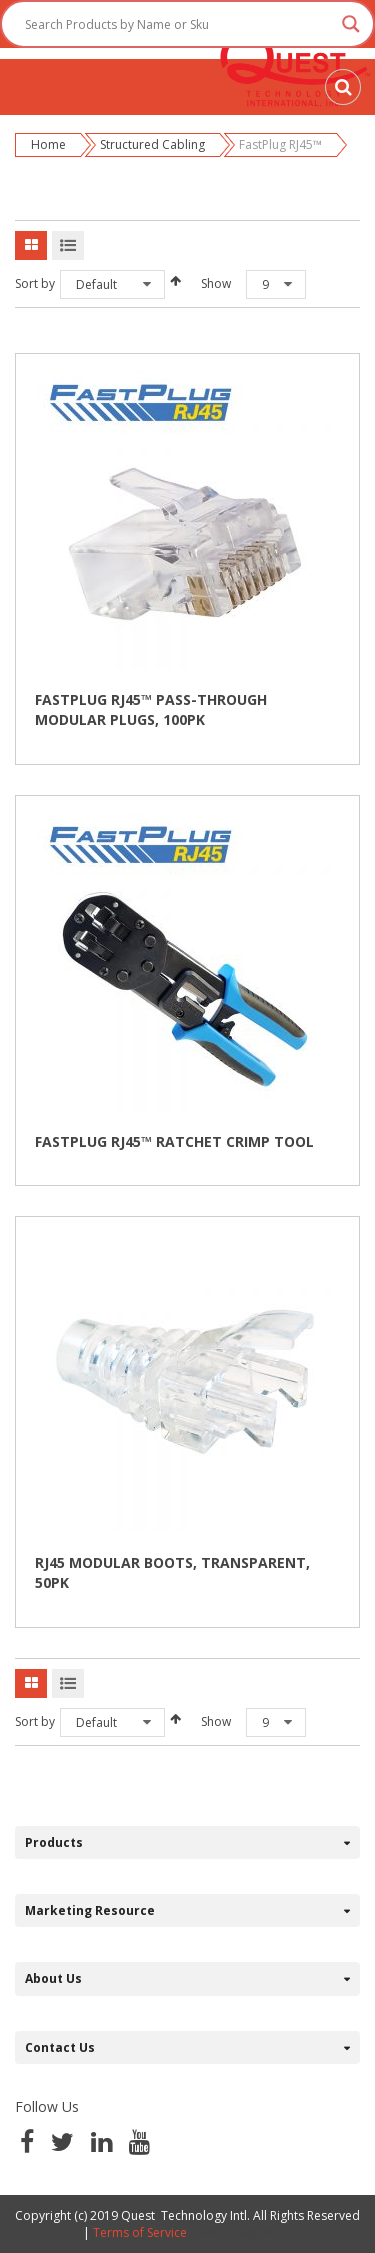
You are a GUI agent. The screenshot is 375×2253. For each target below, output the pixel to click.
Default (96, 284)
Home (48, 144)
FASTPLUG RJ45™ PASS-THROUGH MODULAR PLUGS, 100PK (151, 709)
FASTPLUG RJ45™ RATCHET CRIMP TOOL (174, 1141)
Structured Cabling (152, 144)
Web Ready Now (244, 2232)
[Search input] (178, 24)
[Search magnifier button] (351, 24)
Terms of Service (140, 2232)
